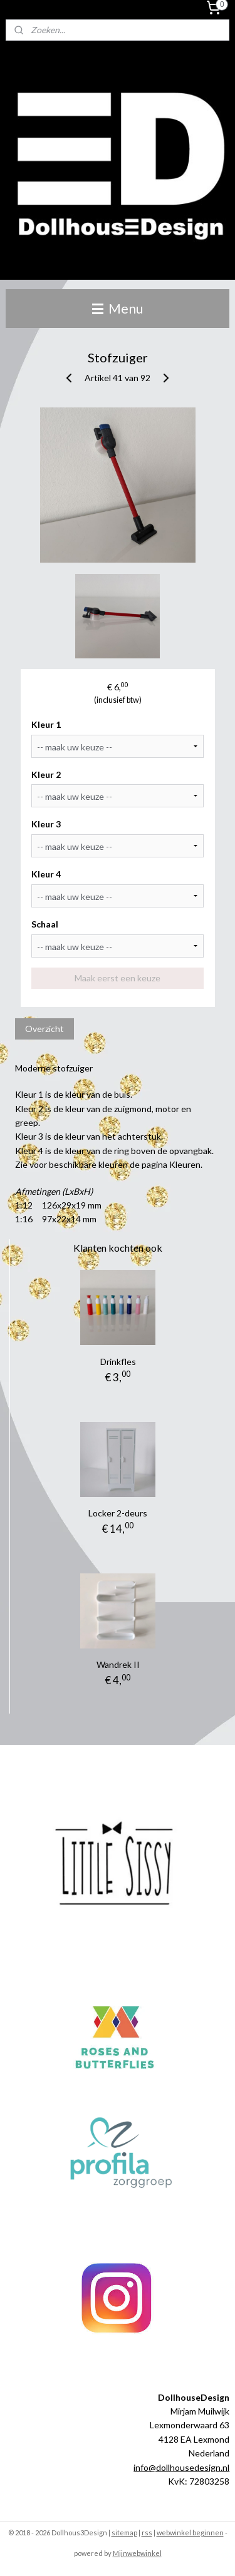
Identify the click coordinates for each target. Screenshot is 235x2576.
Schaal (44, 924)
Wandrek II (118, 1664)
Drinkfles (118, 1361)
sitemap (124, 2532)
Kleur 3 (46, 824)
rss (147, 2532)
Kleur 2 (46, 774)
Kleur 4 (46, 874)
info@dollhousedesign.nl (181, 2467)
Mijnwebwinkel (137, 2553)
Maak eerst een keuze (117, 978)
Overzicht (44, 1028)
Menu (117, 308)
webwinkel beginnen (190, 2532)
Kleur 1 (46, 724)
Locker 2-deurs (117, 1513)
